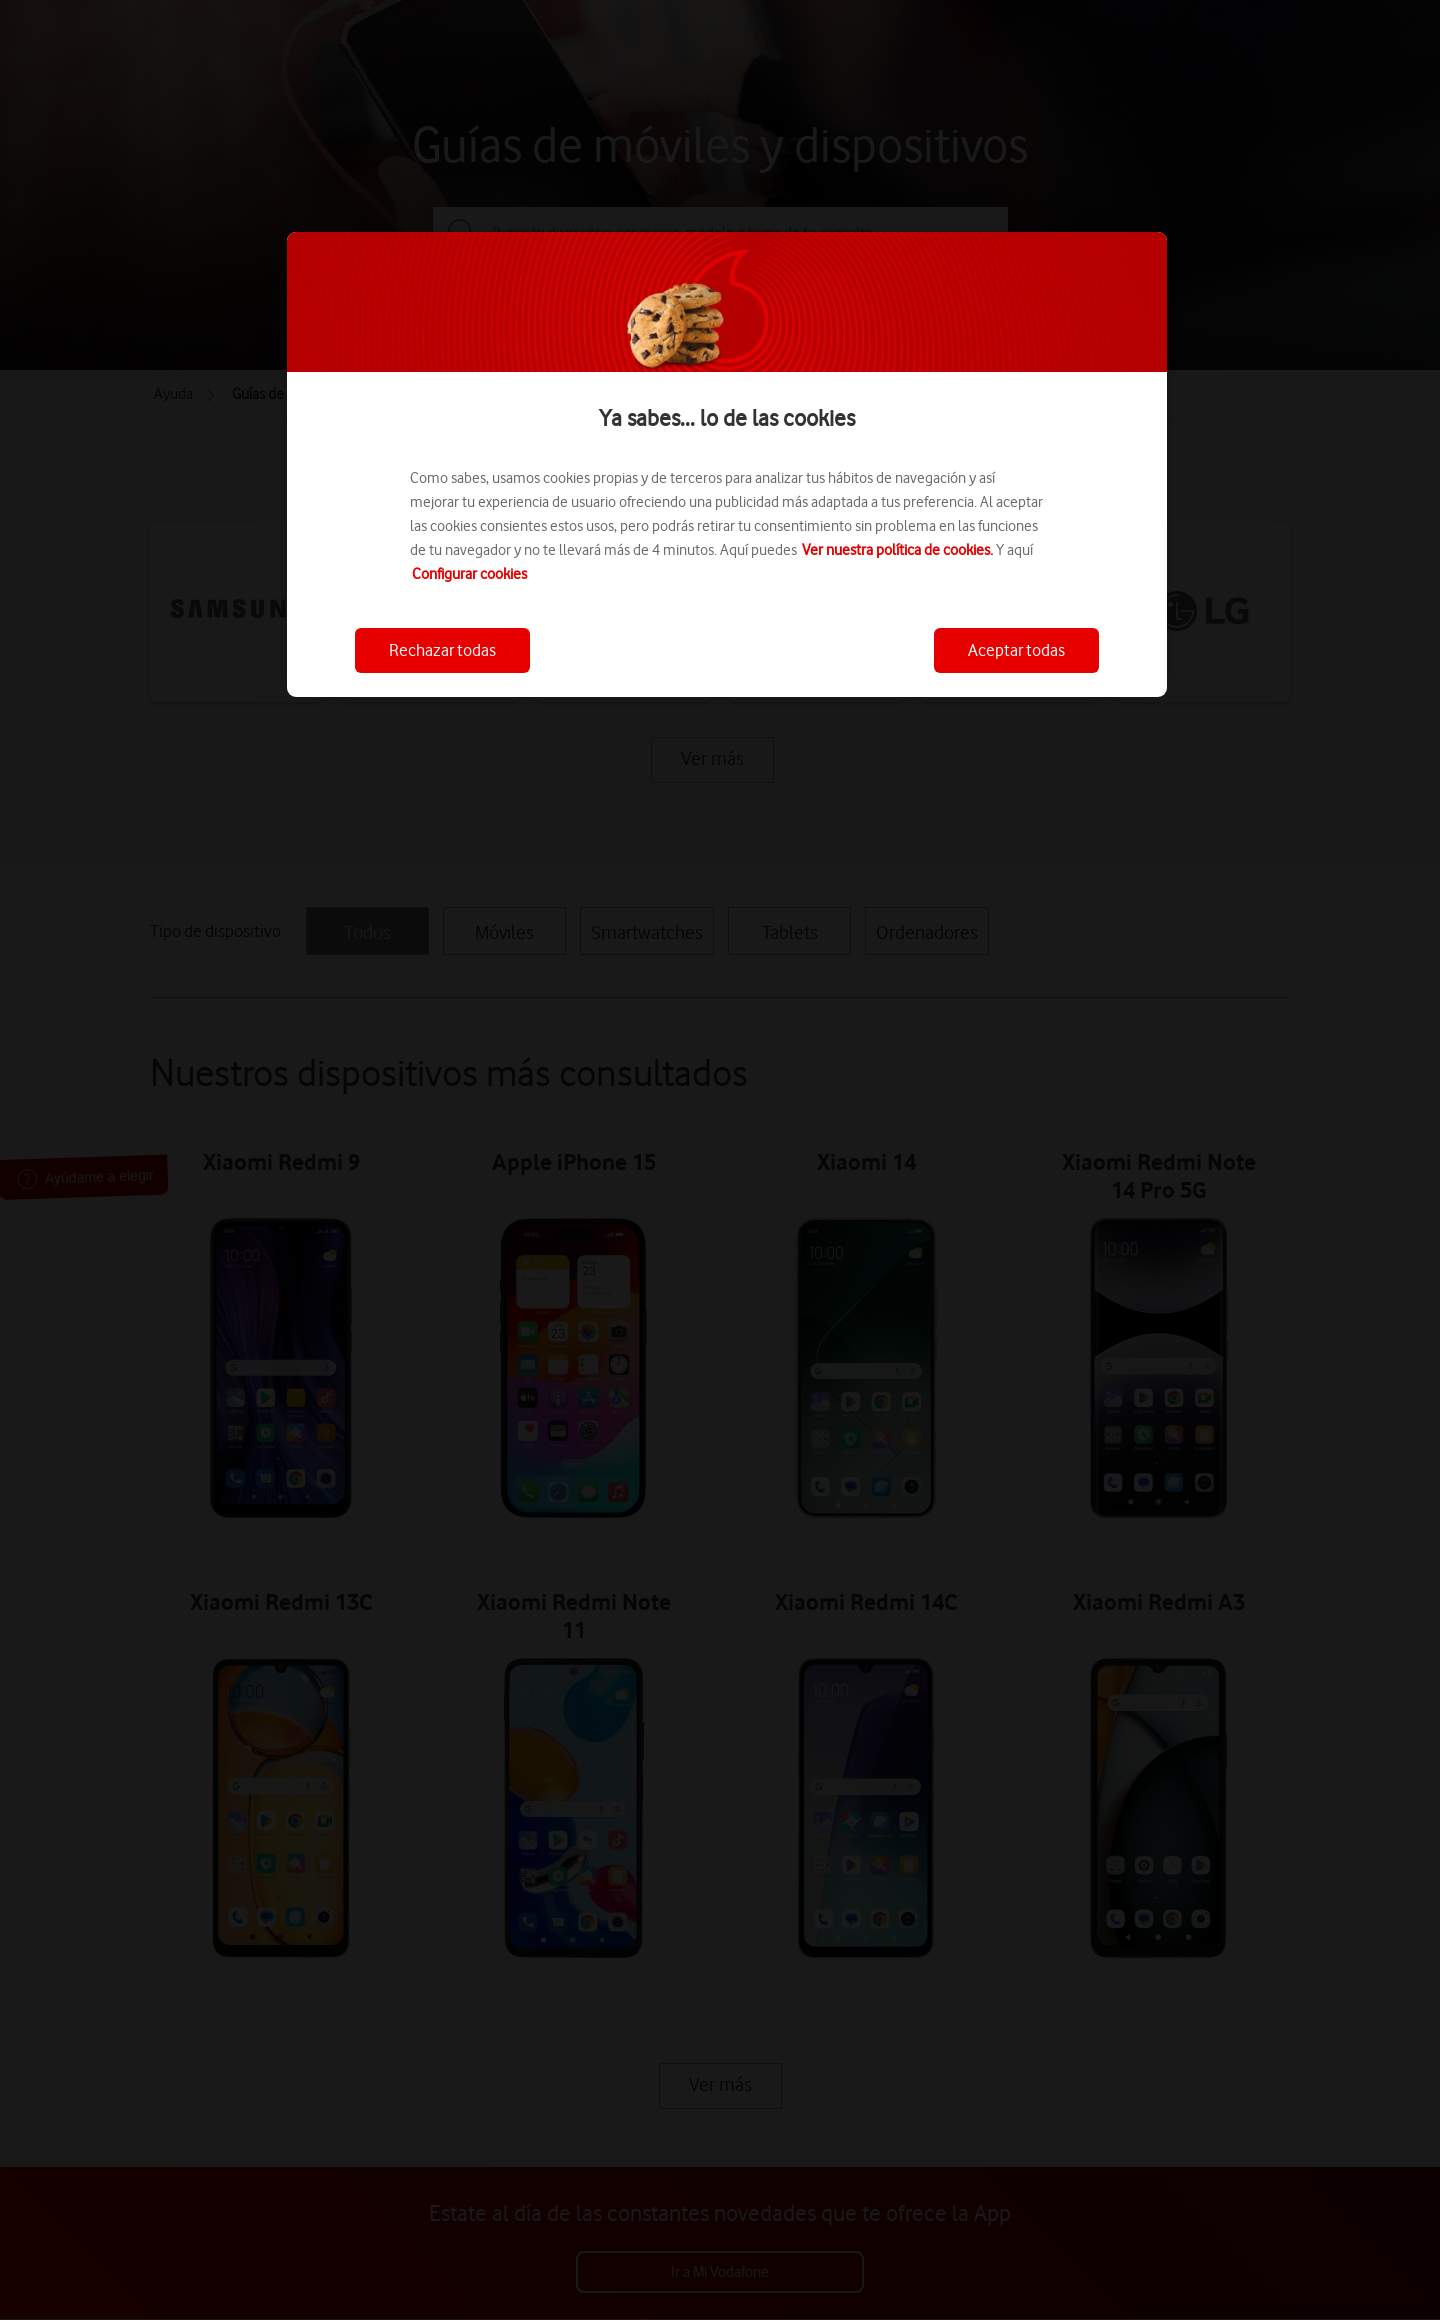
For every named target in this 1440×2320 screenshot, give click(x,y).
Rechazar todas (442, 650)
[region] (727, 464)
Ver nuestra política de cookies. (897, 550)
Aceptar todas (1016, 650)
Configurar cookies (469, 574)
